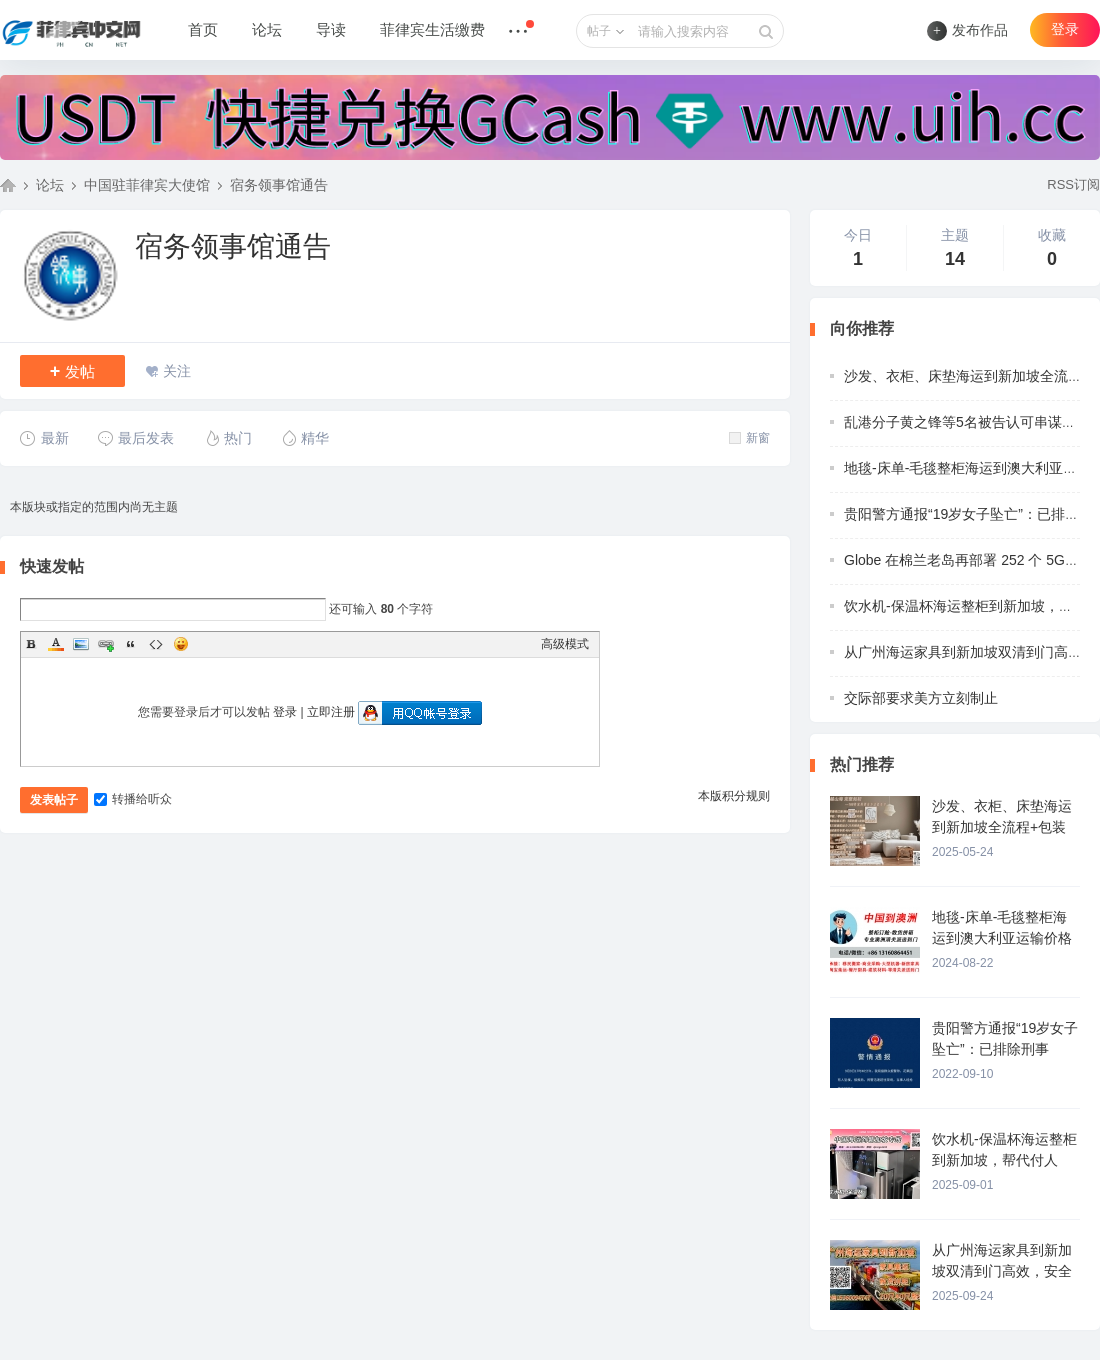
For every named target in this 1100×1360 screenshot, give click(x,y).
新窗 (749, 438)
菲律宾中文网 (8, 185)
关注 (177, 371)
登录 (1065, 29)
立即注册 (331, 712)
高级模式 (565, 644)
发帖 (73, 371)
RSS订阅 (1073, 184)
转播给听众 (133, 799)
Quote (131, 644)
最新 (44, 438)
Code (156, 644)
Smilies (181, 644)
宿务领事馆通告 (279, 185)
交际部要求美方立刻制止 (921, 698)
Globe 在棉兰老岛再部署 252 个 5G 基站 (970, 560)
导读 (331, 30)
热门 (227, 438)
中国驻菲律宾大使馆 (147, 185)
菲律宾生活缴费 (432, 30)
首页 (203, 30)
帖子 (599, 31)
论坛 (267, 30)
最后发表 (135, 438)
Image (81, 644)
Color (56, 644)
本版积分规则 (734, 796)
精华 (304, 438)
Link (106, 644)
